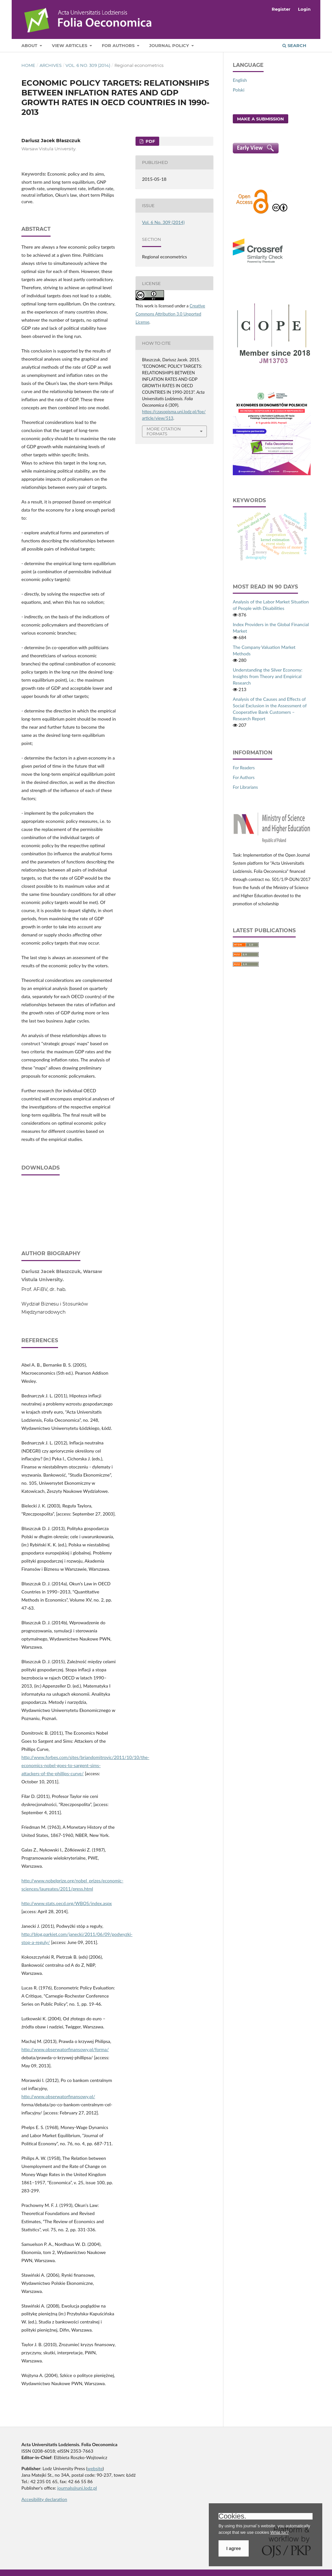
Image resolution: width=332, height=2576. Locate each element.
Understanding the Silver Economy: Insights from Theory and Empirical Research (267, 676)
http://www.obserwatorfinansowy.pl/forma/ (65, 2049)
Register (281, 9)
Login (304, 9)
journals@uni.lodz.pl (77, 2488)
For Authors (119, 45)
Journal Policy (169, 45)
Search (294, 45)
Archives (51, 65)
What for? (279, 2532)
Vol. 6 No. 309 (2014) (87, 65)
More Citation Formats (164, 431)
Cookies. (232, 2516)
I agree (233, 2548)
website (95, 2468)
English (240, 80)
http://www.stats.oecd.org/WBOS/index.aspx (66, 1903)
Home (28, 65)
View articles (70, 45)
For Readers (244, 767)
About (30, 45)
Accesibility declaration (44, 2499)
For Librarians (245, 787)
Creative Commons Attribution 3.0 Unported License (170, 314)
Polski (238, 90)
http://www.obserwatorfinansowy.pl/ (58, 2096)
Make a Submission (260, 118)
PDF (149, 141)
